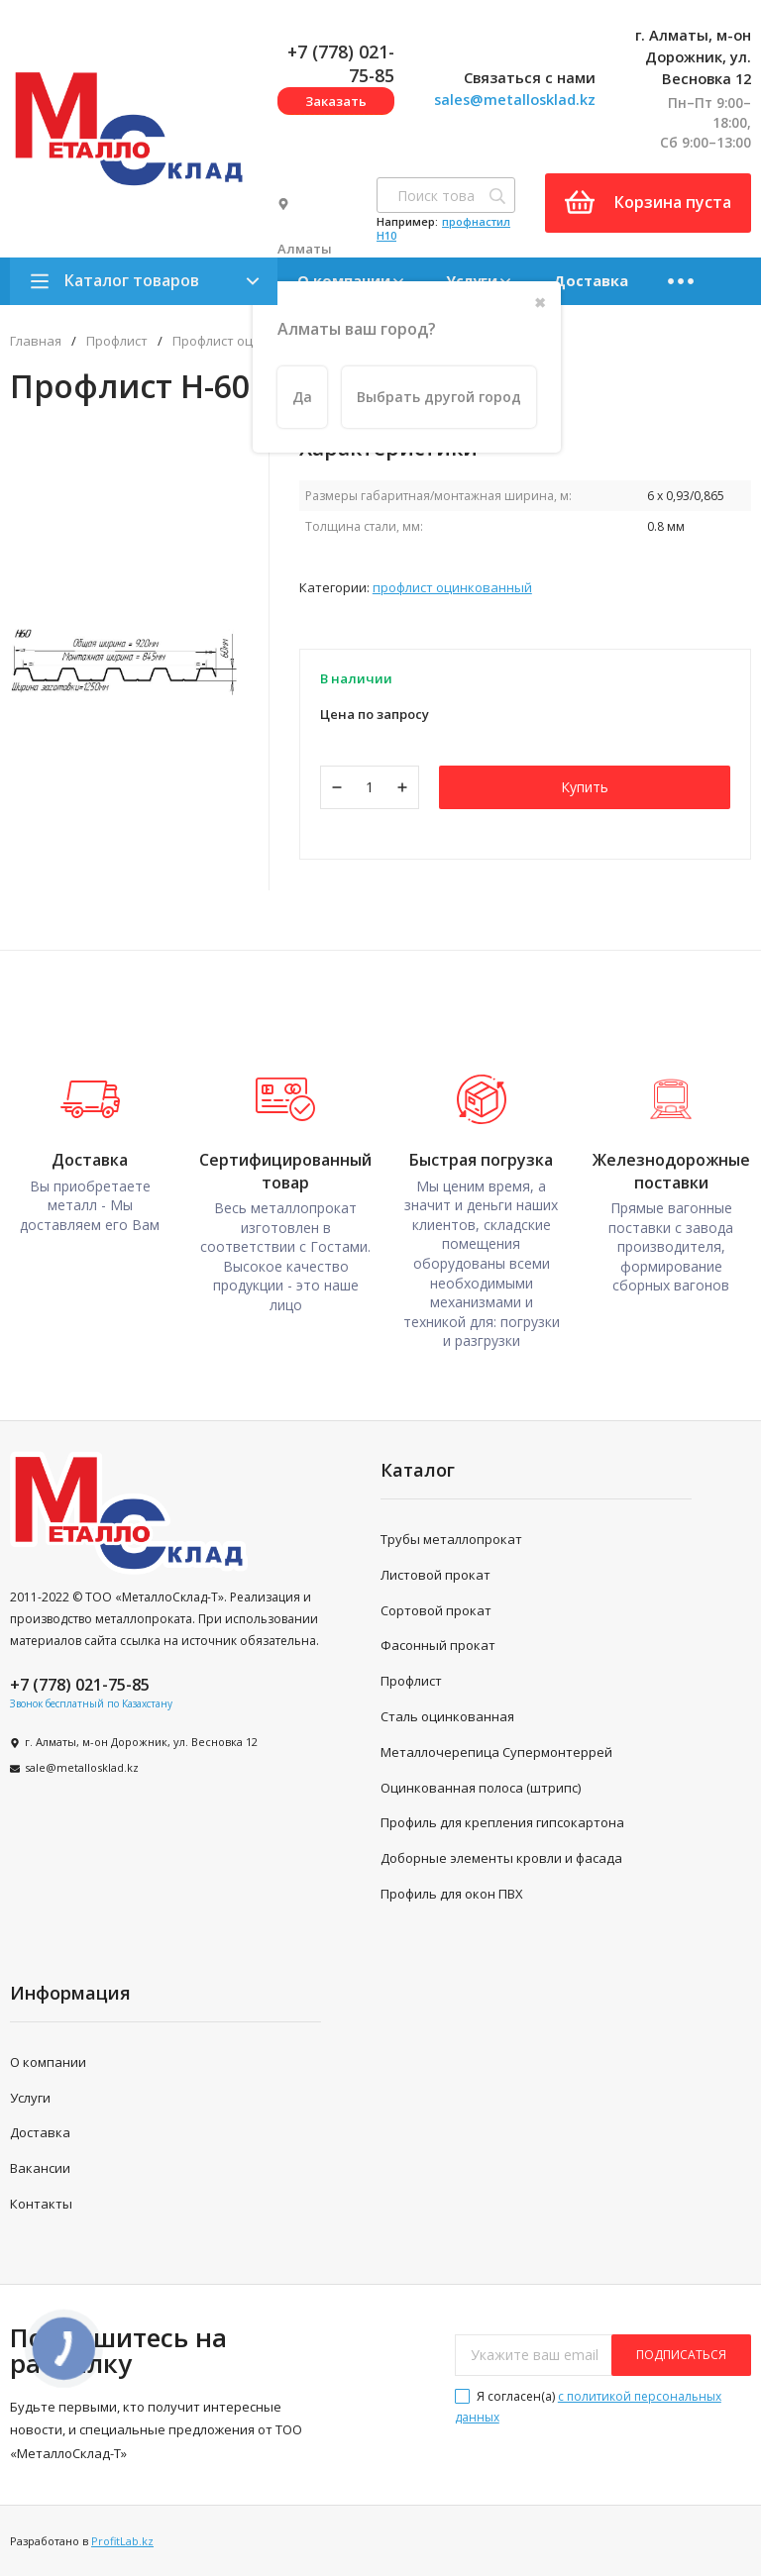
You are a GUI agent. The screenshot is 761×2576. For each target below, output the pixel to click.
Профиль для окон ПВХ (451, 1894)
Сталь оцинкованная (447, 1716)
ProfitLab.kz (122, 2540)
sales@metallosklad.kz (515, 99)
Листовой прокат (435, 1575)
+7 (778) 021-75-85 (80, 1685)
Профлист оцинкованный (452, 587)
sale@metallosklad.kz (82, 1767)
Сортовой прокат (435, 1610)
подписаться (681, 2354)
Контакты (41, 2204)
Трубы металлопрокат (451, 1539)
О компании (48, 2062)
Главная (35, 341)
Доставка (590, 280)
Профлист (117, 341)
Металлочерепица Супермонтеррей (496, 1752)
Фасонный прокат (437, 1645)
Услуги (30, 2098)
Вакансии (40, 2168)
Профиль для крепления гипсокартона (502, 1822)
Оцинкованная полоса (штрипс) (480, 1788)
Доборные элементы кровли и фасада (501, 1858)
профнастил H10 (443, 228)
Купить (584, 786)
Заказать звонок (336, 103)
